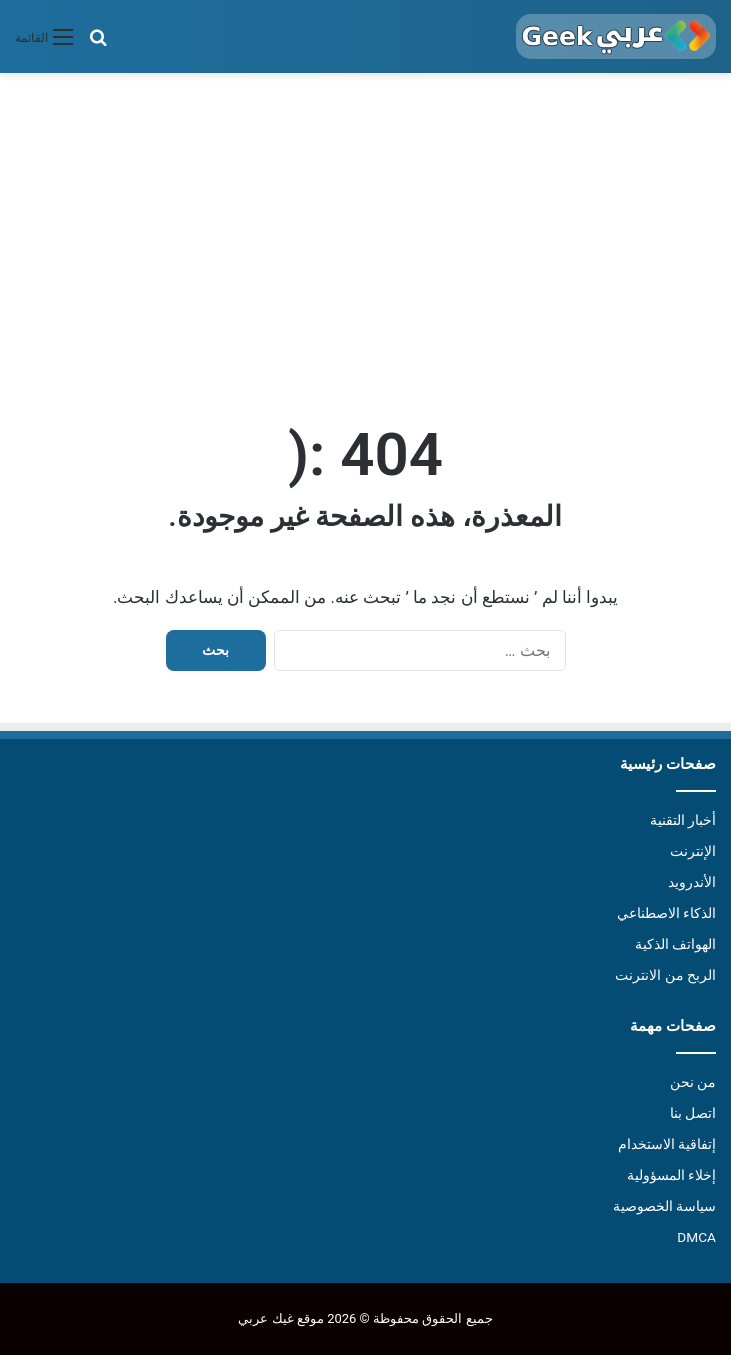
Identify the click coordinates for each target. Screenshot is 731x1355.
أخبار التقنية (683, 820)
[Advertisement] (365, 243)
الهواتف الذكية (675, 944)
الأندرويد (692, 882)
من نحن (693, 1082)
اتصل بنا (693, 1113)
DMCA (696, 1237)
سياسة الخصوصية (664, 1206)
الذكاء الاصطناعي (666, 913)
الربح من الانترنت (665, 975)
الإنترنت (693, 851)
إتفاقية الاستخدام (667, 1144)
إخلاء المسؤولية (671, 1175)
